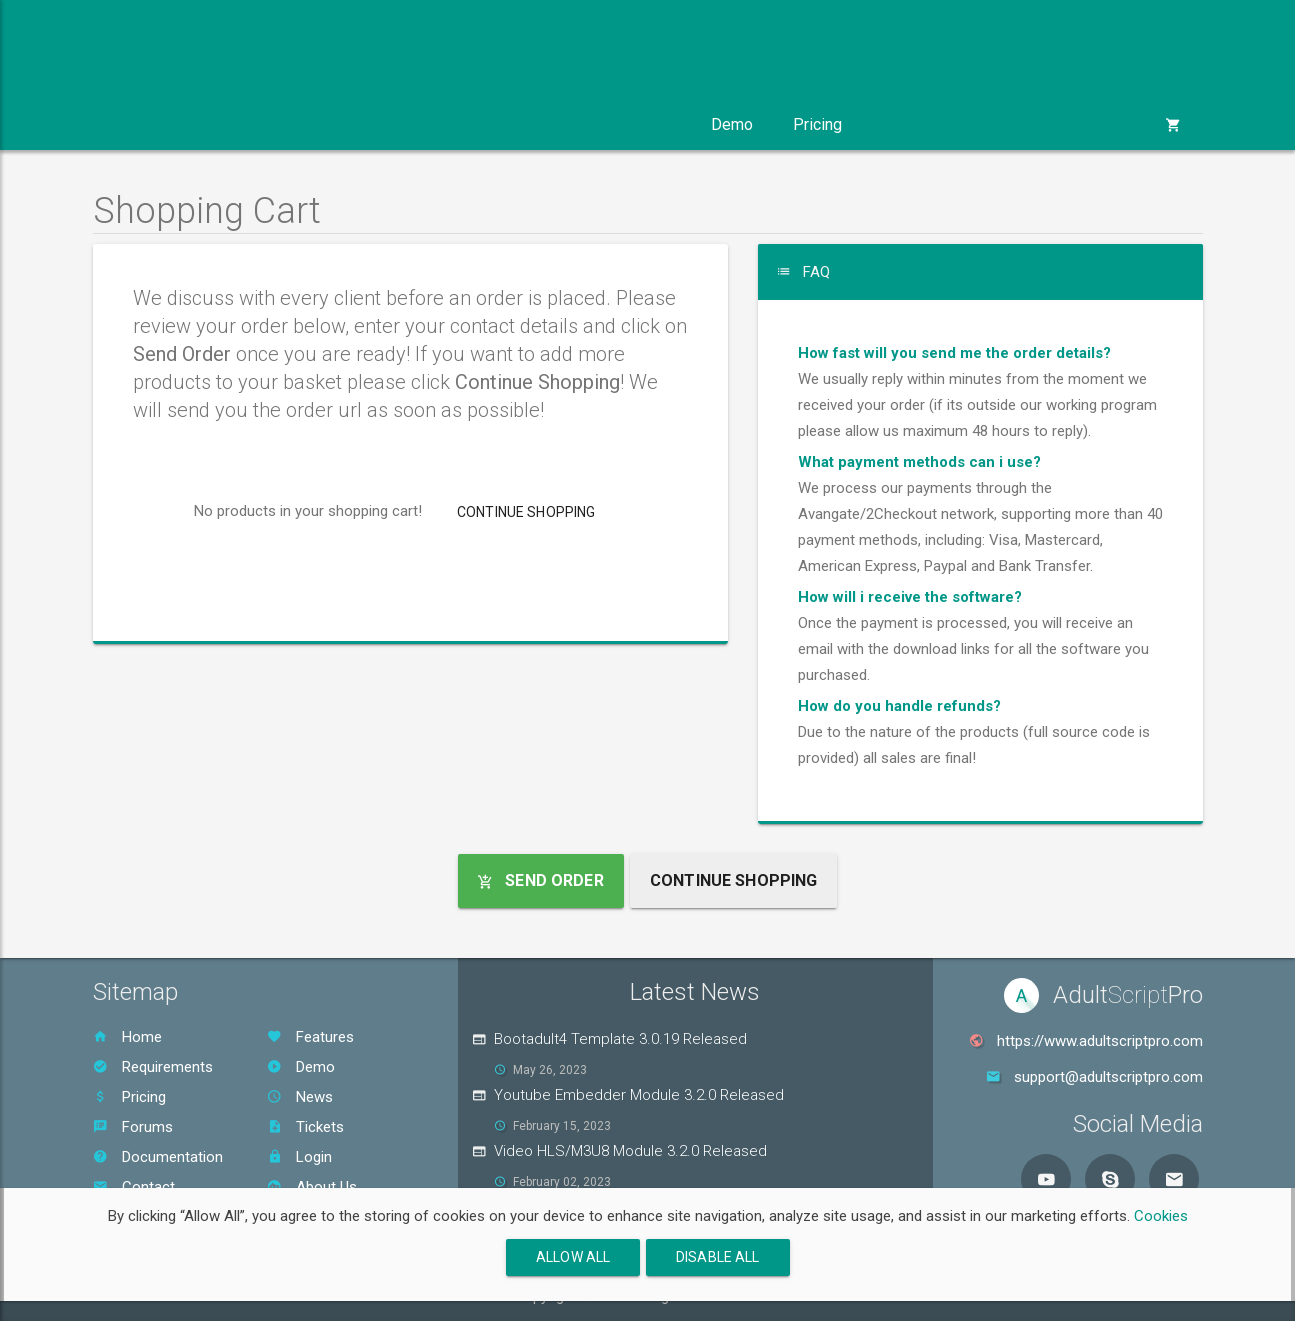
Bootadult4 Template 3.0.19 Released (620, 1039)
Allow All (573, 1257)
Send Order (541, 880)
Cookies (1161, 1216)
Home (127, 1037)
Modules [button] (266, 124)
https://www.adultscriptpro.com (1100, 1041)
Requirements (153, 1067)
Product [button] (149, 124)
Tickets (305, 1127)
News (300, 1097)
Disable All (718, 1257)
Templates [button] (392, 124)
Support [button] (634, 124)
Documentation (158, 1157)
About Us (312, 1187)
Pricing (817, 124)
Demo (732, 124)
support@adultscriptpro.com (1108, 1077)
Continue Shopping (526, 512)
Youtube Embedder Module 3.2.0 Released (639, 1095)
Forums (133, 1127)
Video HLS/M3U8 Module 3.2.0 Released (630, 1151)
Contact (134, 1187)
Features (310, 1037)
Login (299, 1157)
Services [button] (518, 124)
